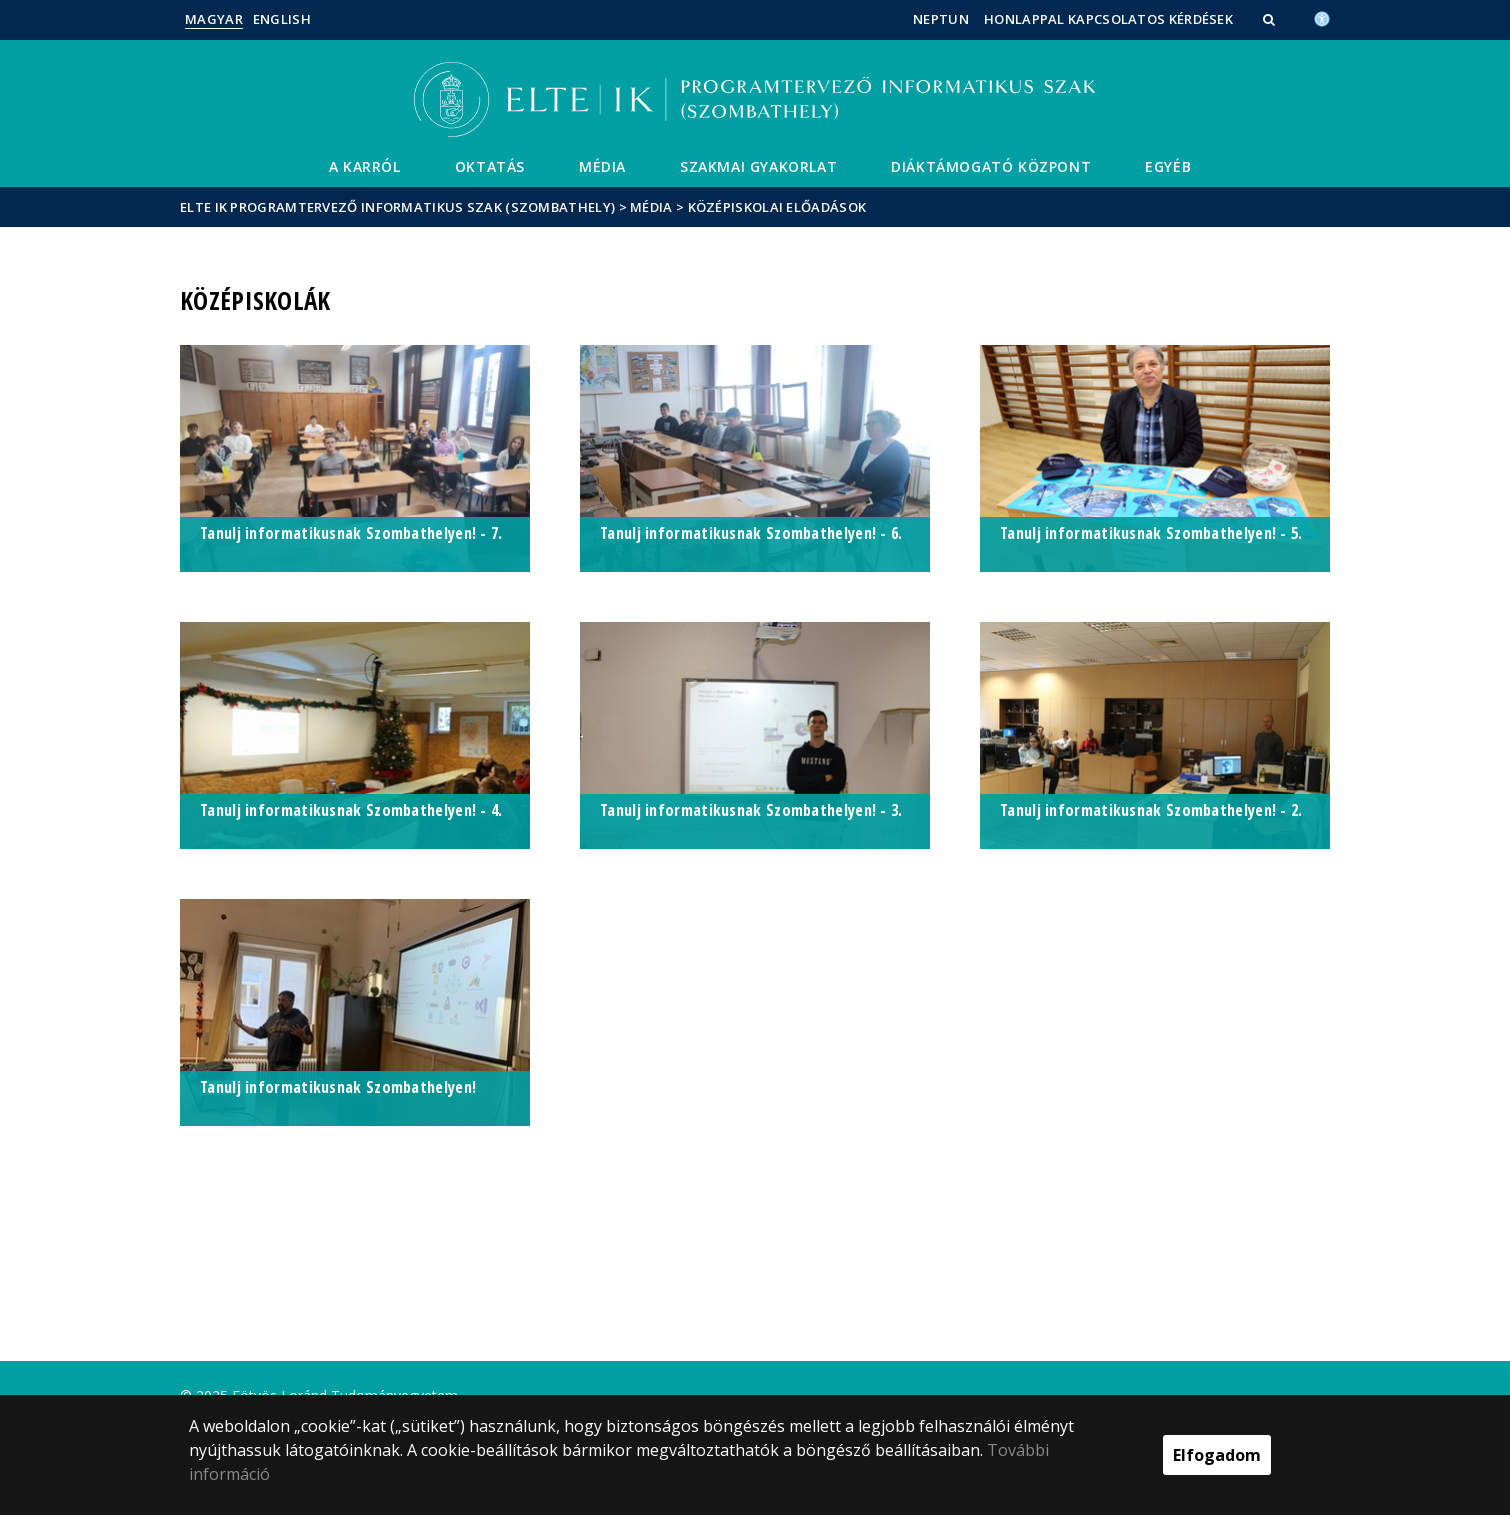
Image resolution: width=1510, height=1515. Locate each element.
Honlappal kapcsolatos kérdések (1108, 19)
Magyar (214, 19)
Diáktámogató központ (991, 166)
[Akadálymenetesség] (1322, 17)
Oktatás (490, 166)
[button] (1271, 19)
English (282, 19)
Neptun (941, 19)
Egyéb (1168, 166)
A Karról (365, 166)
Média (602, 166)
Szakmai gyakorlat (758, 166)
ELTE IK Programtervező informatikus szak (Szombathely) (397, 207)
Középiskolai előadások (777, 207)
